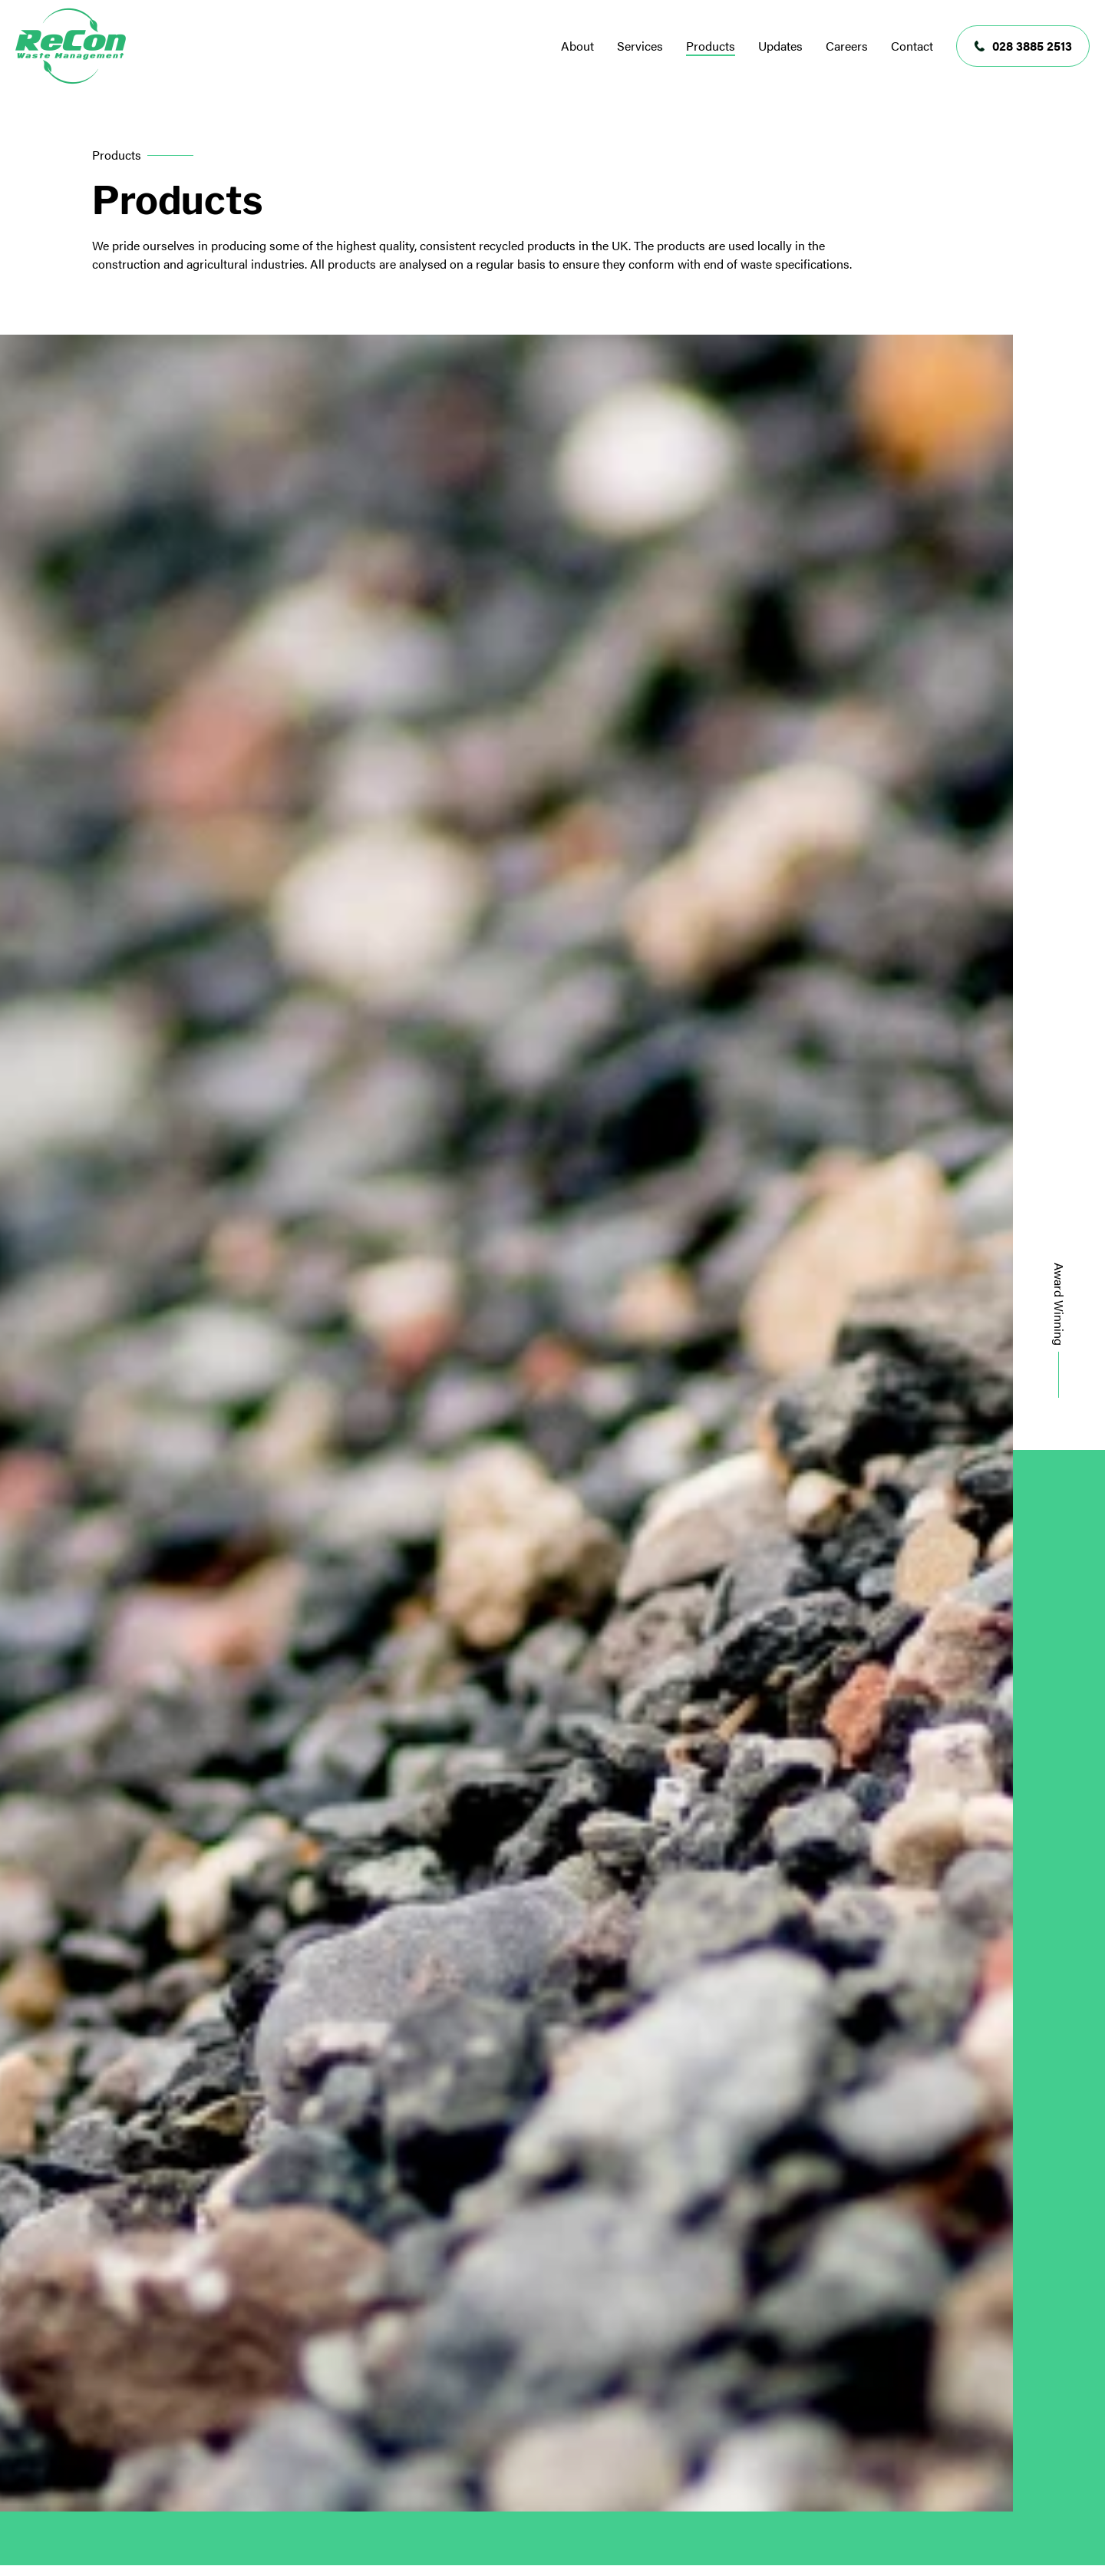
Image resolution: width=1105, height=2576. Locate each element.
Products (710, 45)
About (577, 45)
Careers (847, 45)
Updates (780, 45)
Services (640, 45)
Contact (912, 45)
